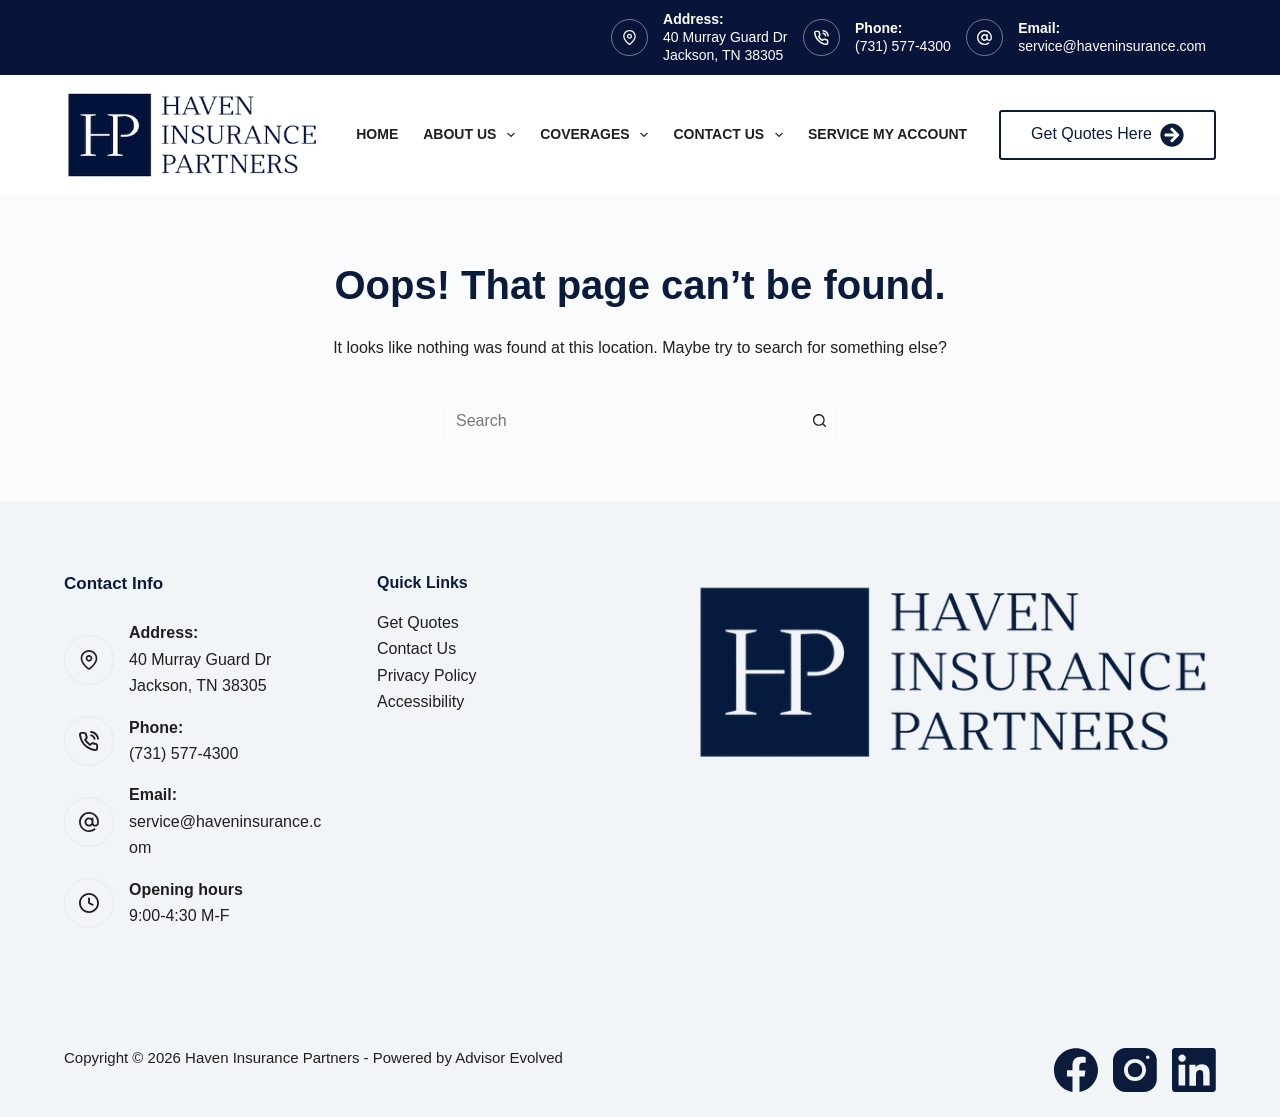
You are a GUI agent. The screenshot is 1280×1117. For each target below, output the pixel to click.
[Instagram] (1135, 1070)
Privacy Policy (427, 675)
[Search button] (820, 421)
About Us (473, 135)
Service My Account (887, 134)
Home (377, 134)
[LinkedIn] (1194, 1070)
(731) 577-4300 (903, 46)
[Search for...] (620, 421)
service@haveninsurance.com (1112, 46)
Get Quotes (418, 622)
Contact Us (732, 135)
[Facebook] (1076, 1070)
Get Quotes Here (1107, 135)
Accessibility (420, 701)
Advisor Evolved (509, 1057)
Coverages (598, 135)
